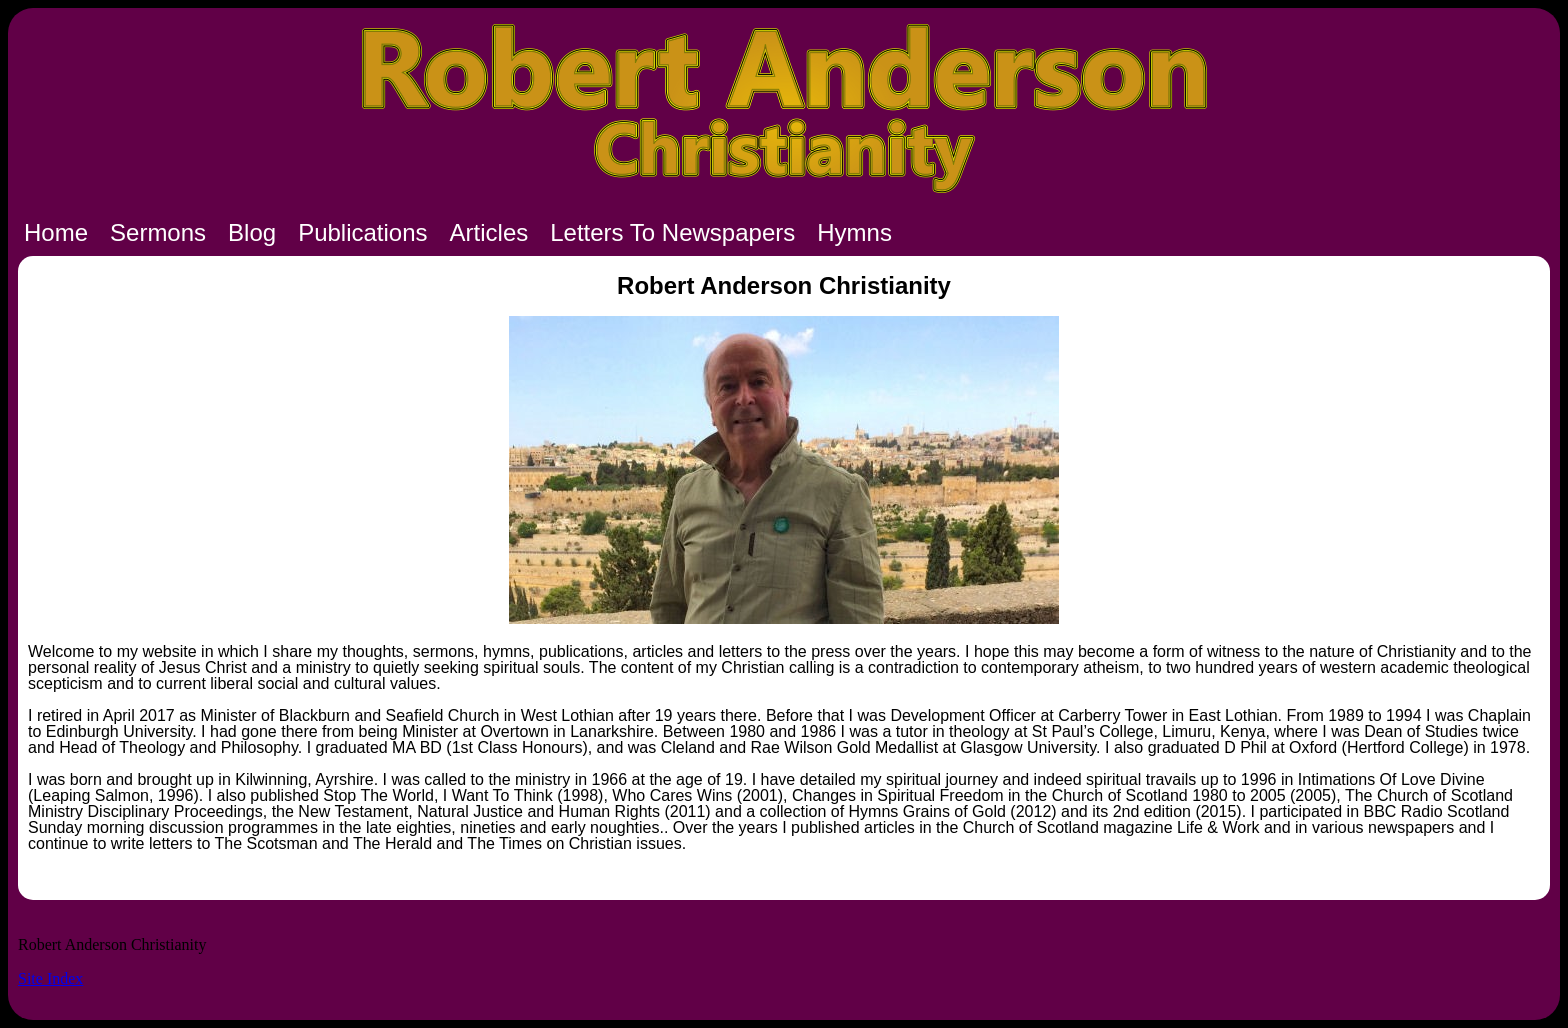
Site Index (50, 978)
